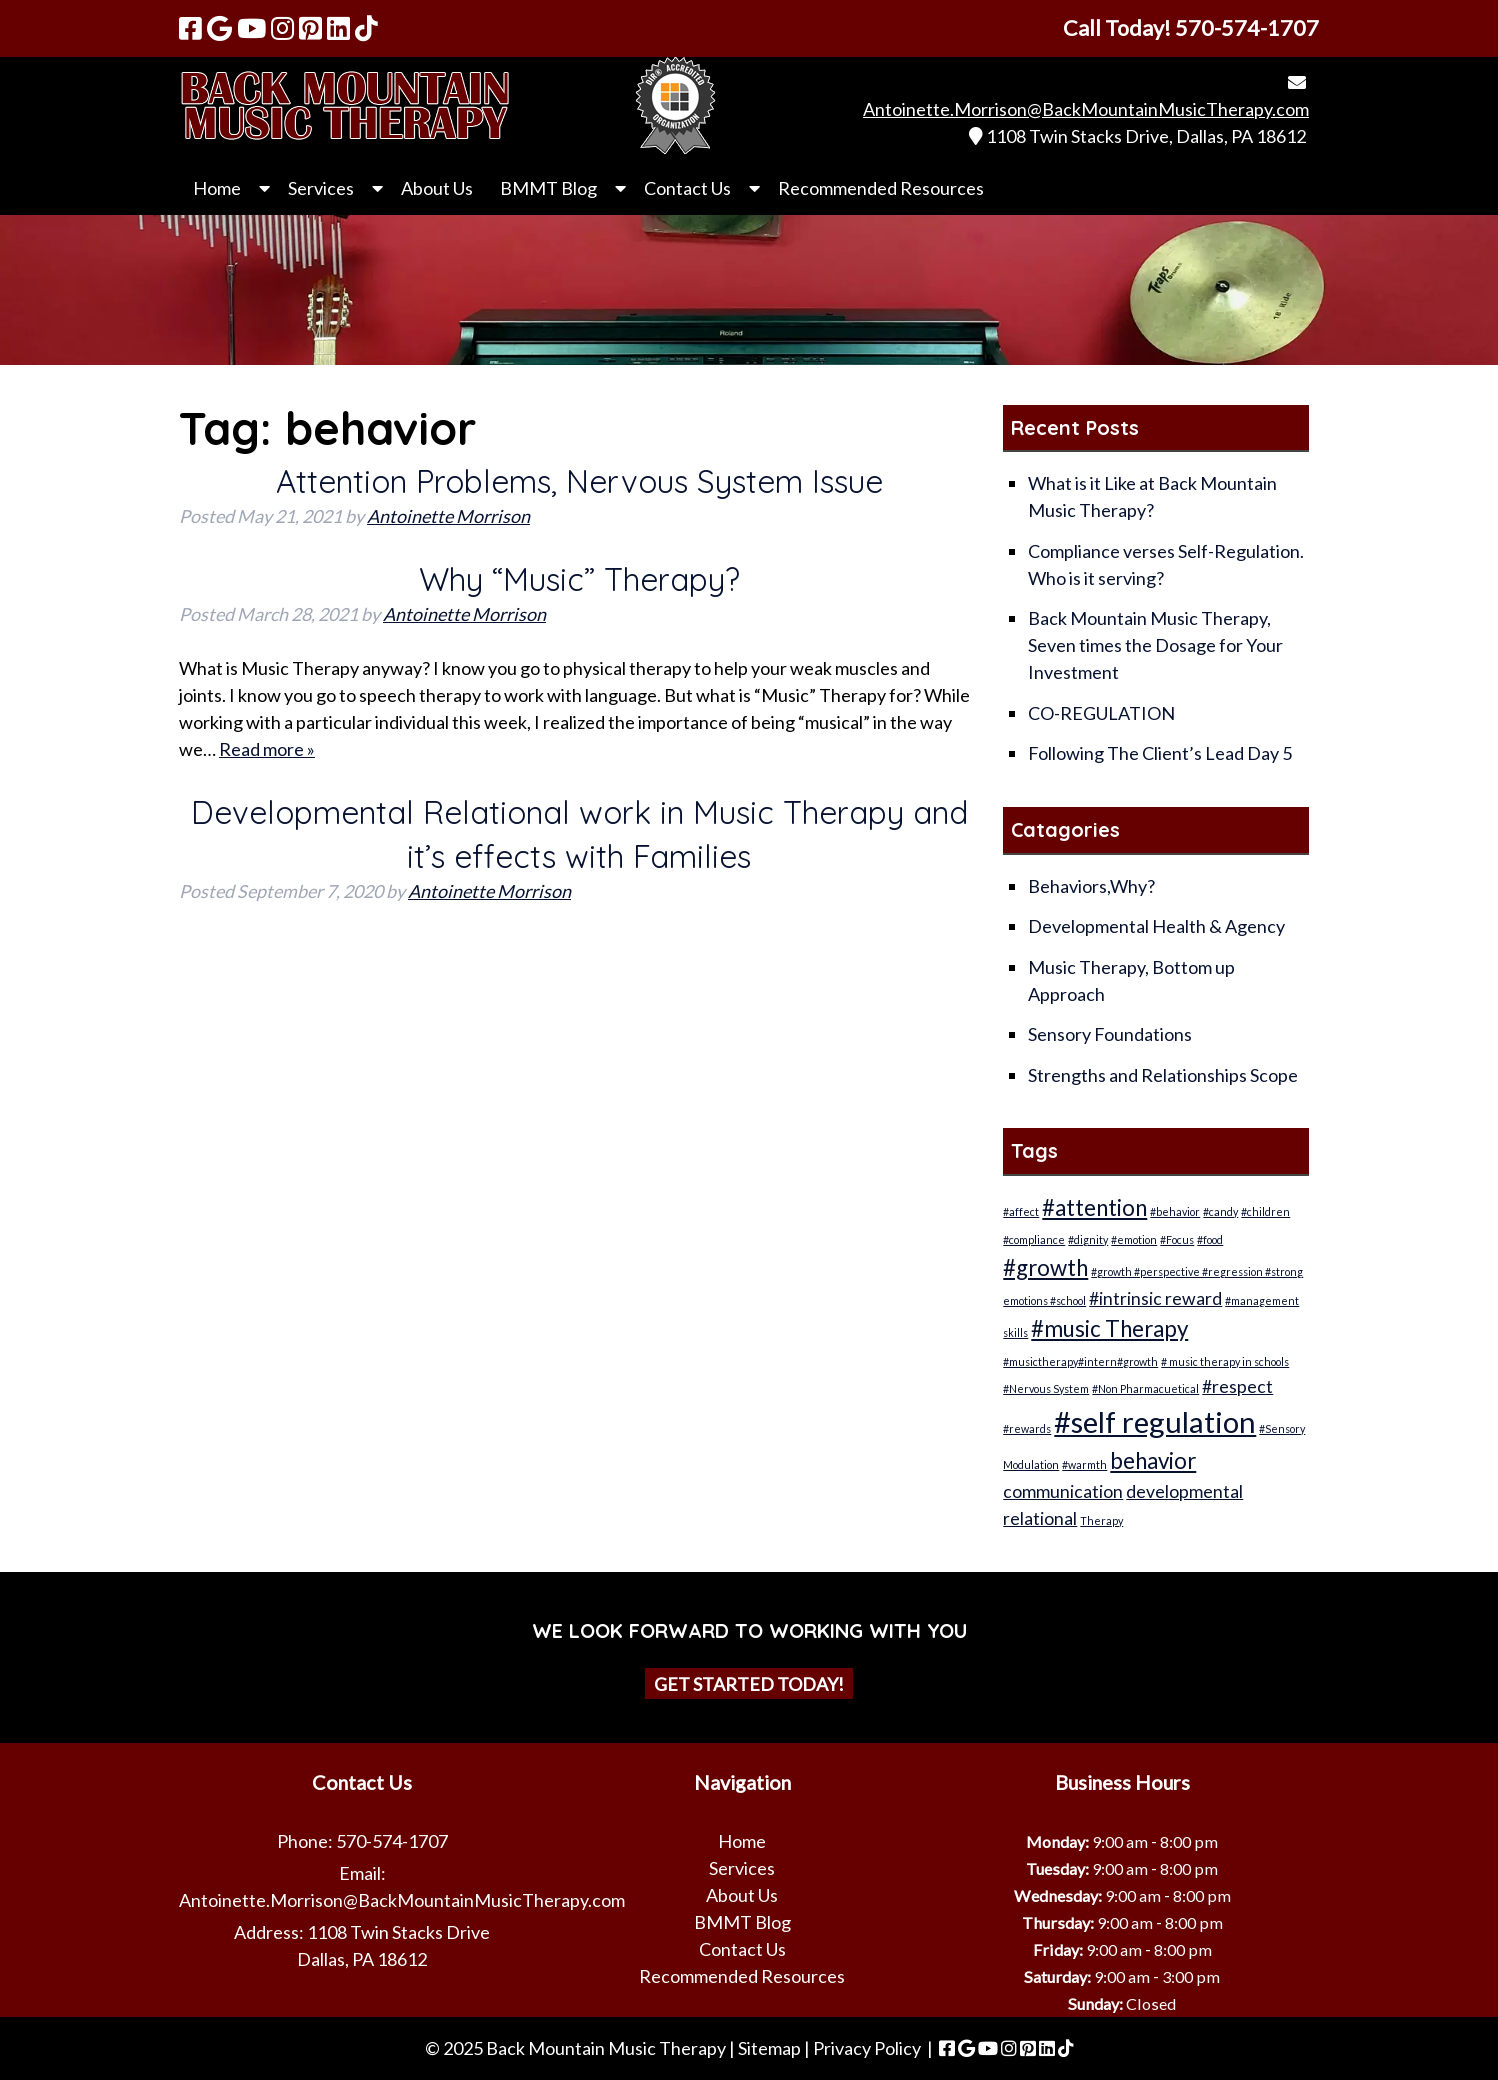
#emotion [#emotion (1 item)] (1134, 1239)
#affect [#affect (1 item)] (1021, 1211)
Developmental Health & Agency (1156, 926)
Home (217, 188)
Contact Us (687, 188)
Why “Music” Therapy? (579, 579)
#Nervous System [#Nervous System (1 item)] (1046, 1388)
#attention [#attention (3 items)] (1094, 1207)
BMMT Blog (548, 188)
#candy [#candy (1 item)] (1220, 1211)
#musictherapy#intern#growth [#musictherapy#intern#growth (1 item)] (1080, 1361)
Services (321, 188)
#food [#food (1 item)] (1210, 1239)
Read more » (267, 749)
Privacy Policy (867, 2048)
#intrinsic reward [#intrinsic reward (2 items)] (1155, 1298)
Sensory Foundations (1110, 1034)
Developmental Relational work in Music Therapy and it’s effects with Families (579, 834)
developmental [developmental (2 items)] (1184, 1491)
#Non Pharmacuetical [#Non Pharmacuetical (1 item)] (1145, 1388)
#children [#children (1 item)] (1265, 1211)
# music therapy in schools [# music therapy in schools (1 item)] (1225, 1361)
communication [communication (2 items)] (1063, 1491)
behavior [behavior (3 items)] (1153, 1460)
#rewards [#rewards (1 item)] (1027, 1428)
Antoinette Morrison (448, 516)
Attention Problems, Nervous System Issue (579, 481)
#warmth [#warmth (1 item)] (1084, 1464)
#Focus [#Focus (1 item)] (1177, 1239)
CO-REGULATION (1101, 713)
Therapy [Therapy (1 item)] (1101, 1520)
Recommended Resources (881, 188)
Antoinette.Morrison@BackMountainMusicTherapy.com (1086, 109)
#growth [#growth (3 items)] (1045, 1267)
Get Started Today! (749, 1684)
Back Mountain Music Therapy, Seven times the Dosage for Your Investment (1155, 645)
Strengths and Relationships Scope (1163, 1075)
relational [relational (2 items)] (1040, 1518)
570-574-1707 (392, 1841)
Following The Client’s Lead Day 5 (1160, 753)
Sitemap (769, 2048)
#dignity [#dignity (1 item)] (1088, 1239)
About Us (437, 188)
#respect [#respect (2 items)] (1237, 1386)
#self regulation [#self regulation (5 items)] (1155, 1421)
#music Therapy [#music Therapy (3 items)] (1109, 1328)
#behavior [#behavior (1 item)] (1175, 1211)
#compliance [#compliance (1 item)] (1034, 1239)
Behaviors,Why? (1091, 886)
